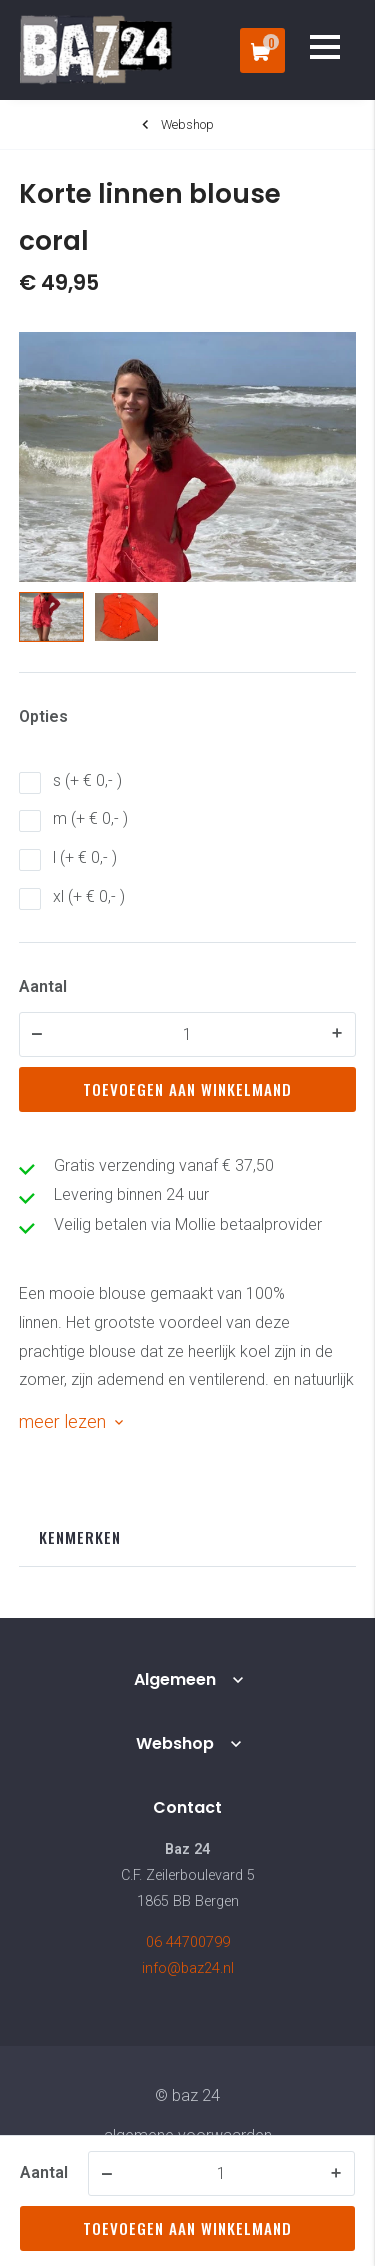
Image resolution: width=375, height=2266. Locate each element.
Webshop (175, 1743)
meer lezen (62, 1421)
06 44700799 (188, 1942)
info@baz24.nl (188, 1968)
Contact (187, 1807)
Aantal (43, 986)
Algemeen (175, 1679)
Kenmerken (80, 1537)
